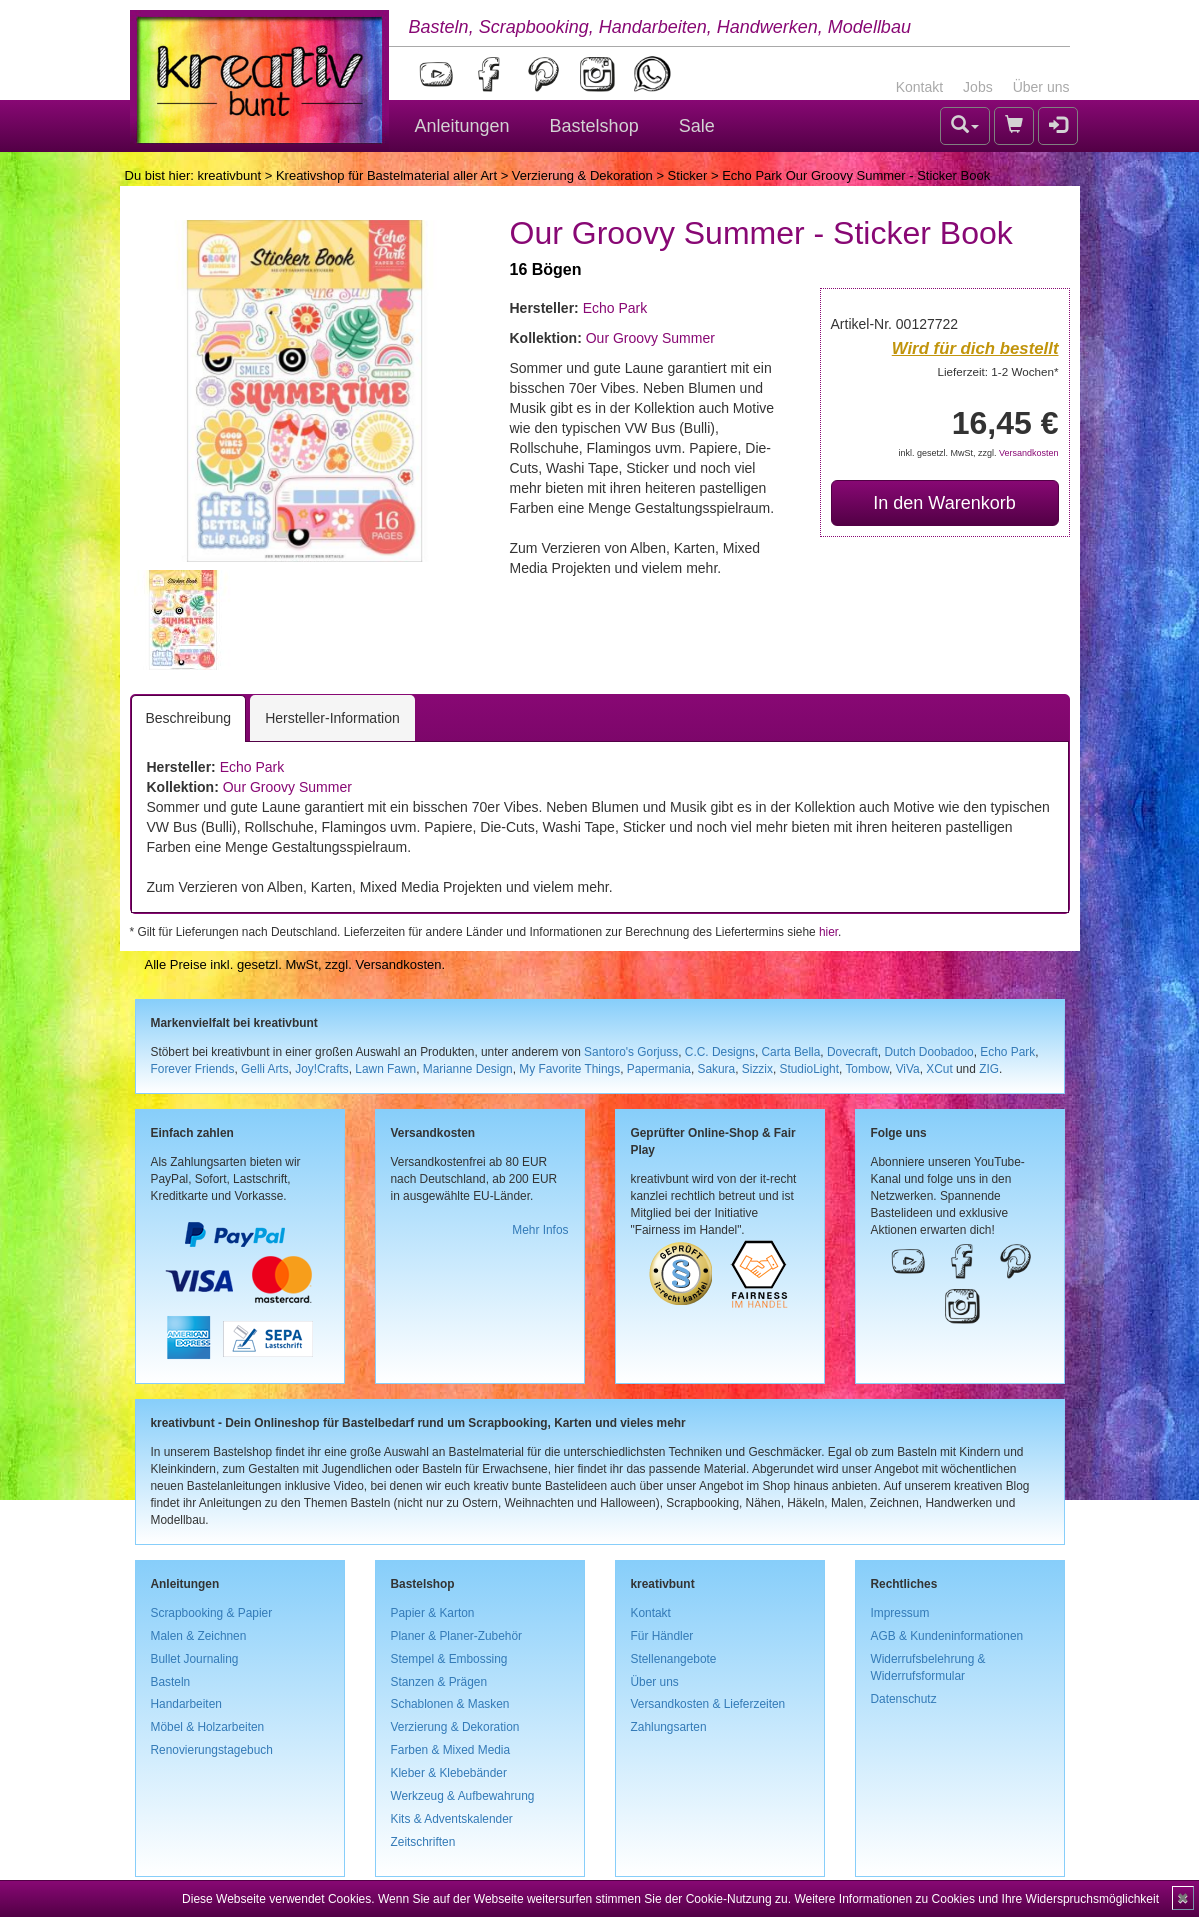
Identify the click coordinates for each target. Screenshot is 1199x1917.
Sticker (688, 175)
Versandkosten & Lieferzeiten (708, 1704)
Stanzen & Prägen (439, 1682)
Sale (697, 126)
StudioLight (809, 1069)
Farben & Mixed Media (451, 1750)
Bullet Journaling (195, 1659)
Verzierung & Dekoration (582, 175)
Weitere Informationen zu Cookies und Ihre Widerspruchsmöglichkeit (976, 1899)
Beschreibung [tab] (189, 718)
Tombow (867, 1069)
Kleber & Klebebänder (449, 1773)
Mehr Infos (540, 1230)
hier (828, 932)
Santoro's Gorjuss (631, 1052)
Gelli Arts (265, 1069)
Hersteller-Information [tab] (332, 718)
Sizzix (757, 1069)
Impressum (900, 1613)
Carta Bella (791, 1052)
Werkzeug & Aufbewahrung (463, 1796)
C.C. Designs (720, 1052)
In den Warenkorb (944, 503)
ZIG (989, 1069)
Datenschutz (904, 1699)
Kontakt (919, 87)
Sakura (717, 1069)
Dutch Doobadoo (928, 1052)
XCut (939, 1069)
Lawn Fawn (385, 1069)
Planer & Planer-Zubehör (457, 1636)
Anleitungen (462, 126)
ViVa (908, 1069)
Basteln (171, 1682)
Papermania (659, 1069)
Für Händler (662, 1636)
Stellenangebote (674, 1659)
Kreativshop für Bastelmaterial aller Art (386, 175)
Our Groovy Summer (650, 338)
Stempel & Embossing (449, 1659)
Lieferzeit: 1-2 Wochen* (998, 371)
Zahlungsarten (669, 1727)
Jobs (978, 87)
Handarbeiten (186, 1704)
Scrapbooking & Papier (212, 1613)
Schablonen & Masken (450, 1704)
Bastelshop (594, 126)
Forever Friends (193, 1069)
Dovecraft (852, 1052)
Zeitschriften (423, 1842)
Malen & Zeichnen (199, 1636)
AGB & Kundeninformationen (947, 1636)
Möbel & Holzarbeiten (208, 1727)
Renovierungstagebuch (212, 1750)
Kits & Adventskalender (452, 1819)
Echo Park (615, 308)
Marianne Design (468, 1069)
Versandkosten (1029, 453)
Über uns (1041, 87)
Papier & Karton (433, 1613)
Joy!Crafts (322, 1069)
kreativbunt (229, 175)
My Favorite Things (569, 1069)
